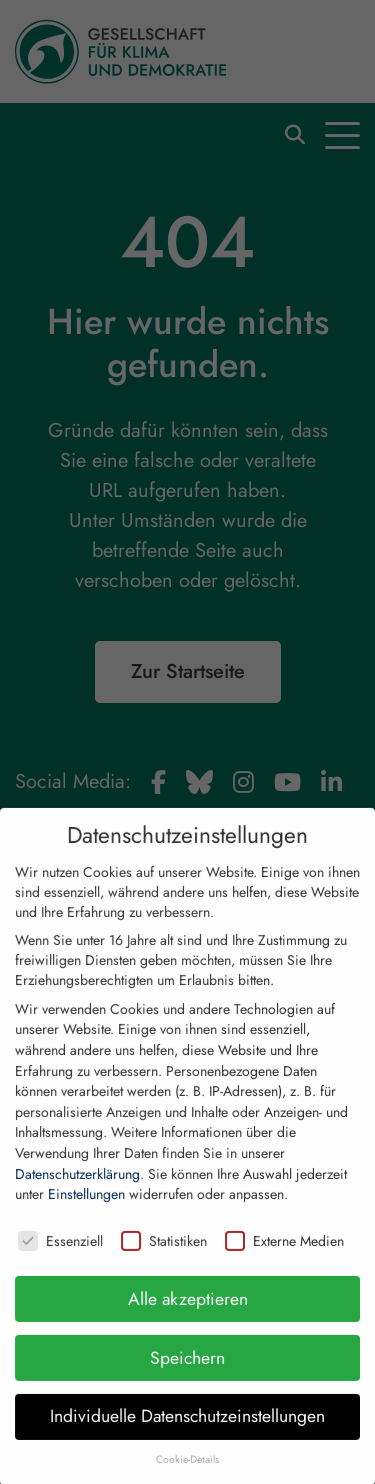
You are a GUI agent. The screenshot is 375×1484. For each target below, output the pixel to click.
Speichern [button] (187, 1373)
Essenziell (60, 1257)
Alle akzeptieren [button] (188, 1314)
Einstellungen (86, 1210)
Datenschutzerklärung (77, 1189)
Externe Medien (284, 1257)
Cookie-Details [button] (187, 1475)
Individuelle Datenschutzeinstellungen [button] (187, 1432)
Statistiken (164, 1257)
